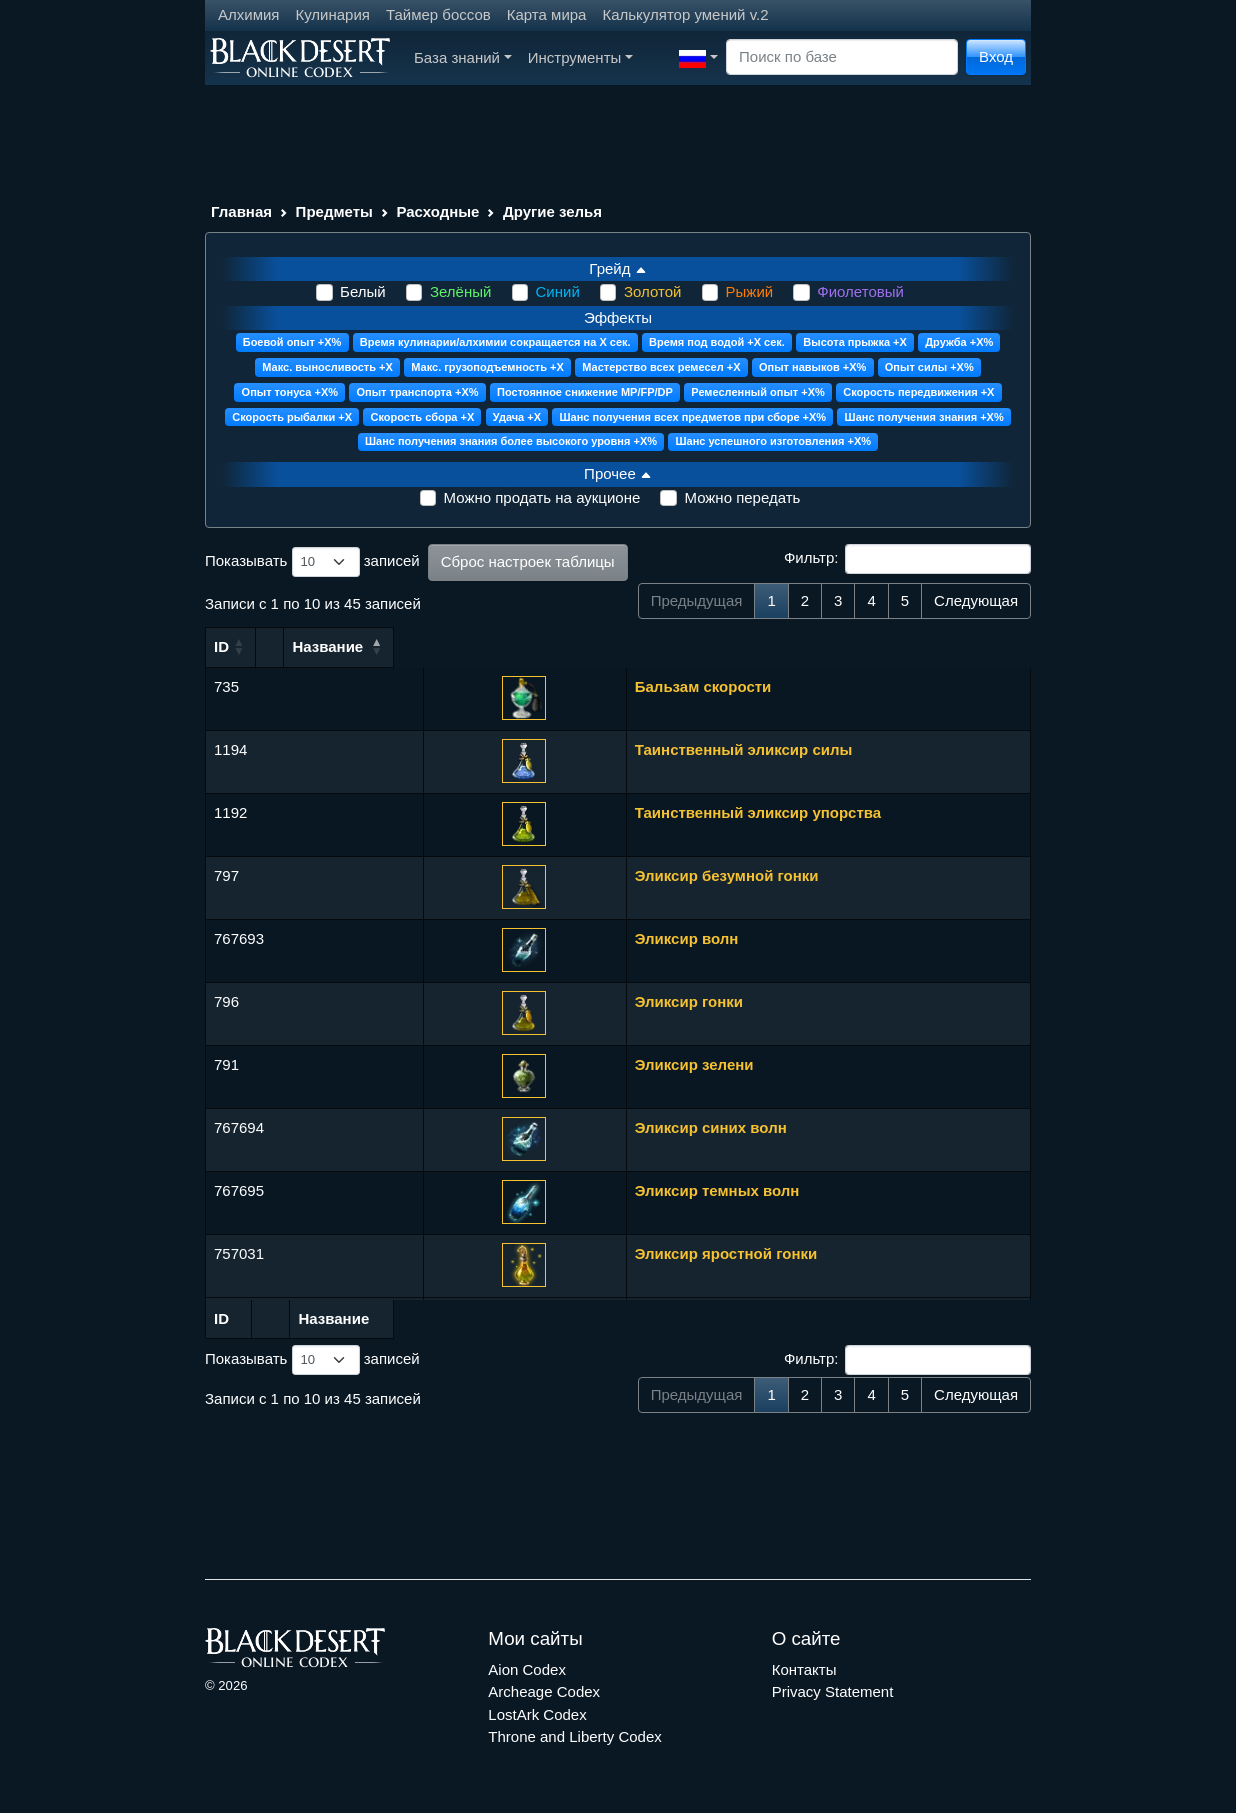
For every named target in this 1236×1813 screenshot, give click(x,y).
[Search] (842, 57)
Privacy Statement (833, 1691)
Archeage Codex (544, 1691)
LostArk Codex (537, 1714)
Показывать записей (312, 562)
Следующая (976, 600)
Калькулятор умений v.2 (685, 14)
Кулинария (332, 14)
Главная (241, 211)
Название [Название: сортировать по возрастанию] (397, 646)
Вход (996, 56)
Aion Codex (527, 1669)
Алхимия (248, 14)
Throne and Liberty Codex (574, 1736)
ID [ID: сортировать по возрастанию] (221, 646)
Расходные (437, 211)
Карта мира (547, 14)
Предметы (334, 211)
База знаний (463, 57)
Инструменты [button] (580, 57)
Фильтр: (907, 559)
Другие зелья (552, 211)
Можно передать (742, 497)
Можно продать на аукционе (542, 497)
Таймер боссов (438, 14)
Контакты (804, 1669)
